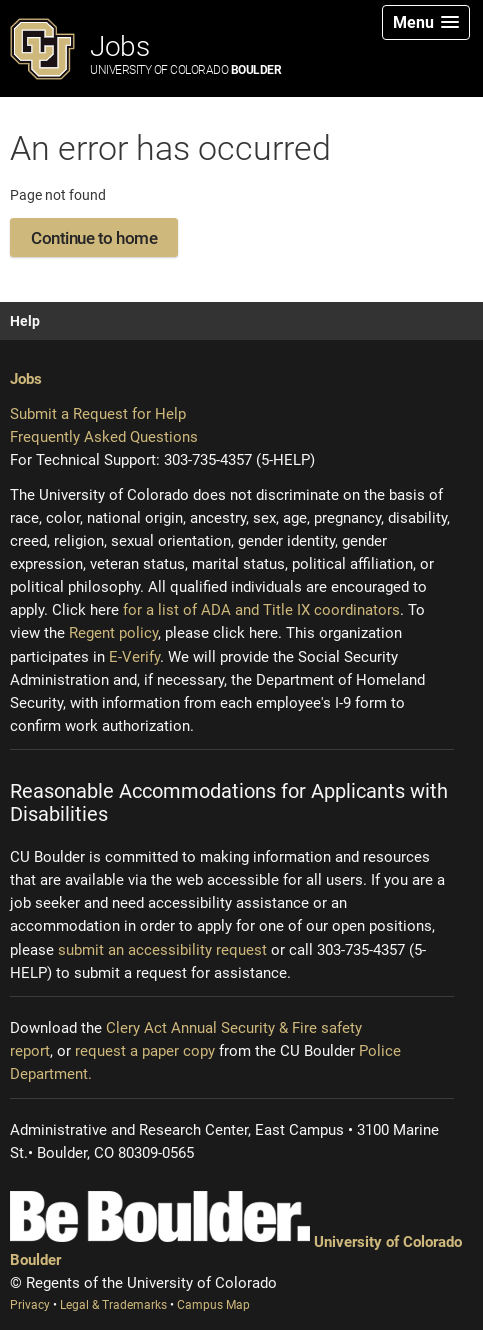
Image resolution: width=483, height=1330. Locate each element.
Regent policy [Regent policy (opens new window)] (113, 633)
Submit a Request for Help (98, 414)
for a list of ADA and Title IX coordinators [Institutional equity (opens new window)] (261, 610)
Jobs (185, 53)
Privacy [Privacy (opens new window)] (31, 1305)
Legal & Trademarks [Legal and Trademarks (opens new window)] (115, 1305)
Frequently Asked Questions (104, 437)
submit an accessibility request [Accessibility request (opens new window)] (162, 950)
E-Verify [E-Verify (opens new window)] (134, 657)
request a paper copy (145, 1051)
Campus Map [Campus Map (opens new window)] (213, 1305)
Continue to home (94, 238)
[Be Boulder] (160, 1216)
